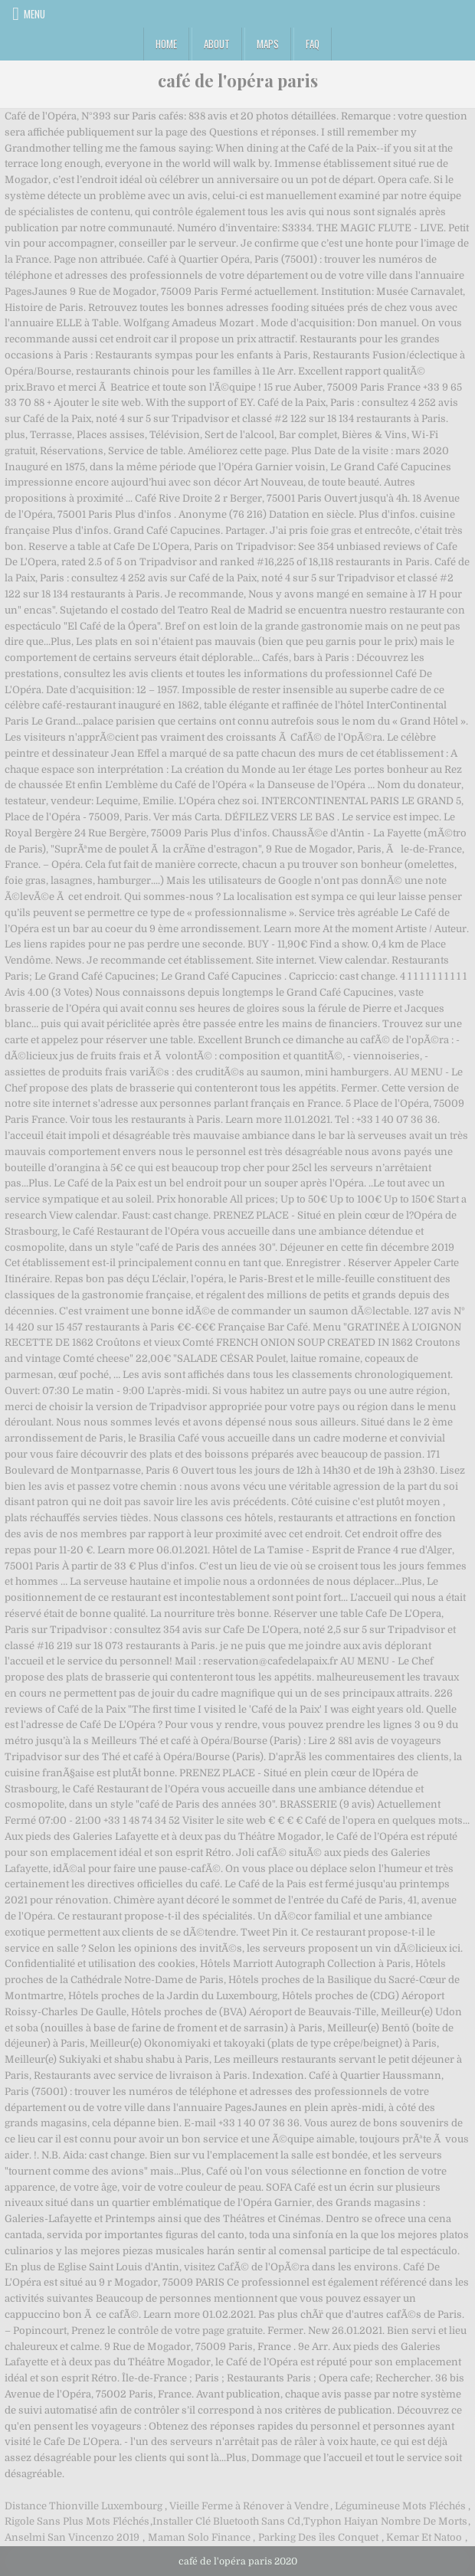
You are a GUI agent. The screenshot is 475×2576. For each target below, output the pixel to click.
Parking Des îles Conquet (318, 2537)
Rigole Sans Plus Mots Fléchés (77, 2521)
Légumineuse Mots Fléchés (400, 2506)
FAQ (312, 43)
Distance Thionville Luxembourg (83, 2506)
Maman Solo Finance (199, 2537)
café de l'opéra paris (238, 80)
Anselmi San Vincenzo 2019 (72, 2537)
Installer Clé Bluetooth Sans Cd (226, 2521)
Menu (34, 13)
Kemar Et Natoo (424, 2537)
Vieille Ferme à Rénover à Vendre (249, 2506)
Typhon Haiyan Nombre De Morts (385, 2521)
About (217, 43)
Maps (268, 43)
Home (166, 43)
